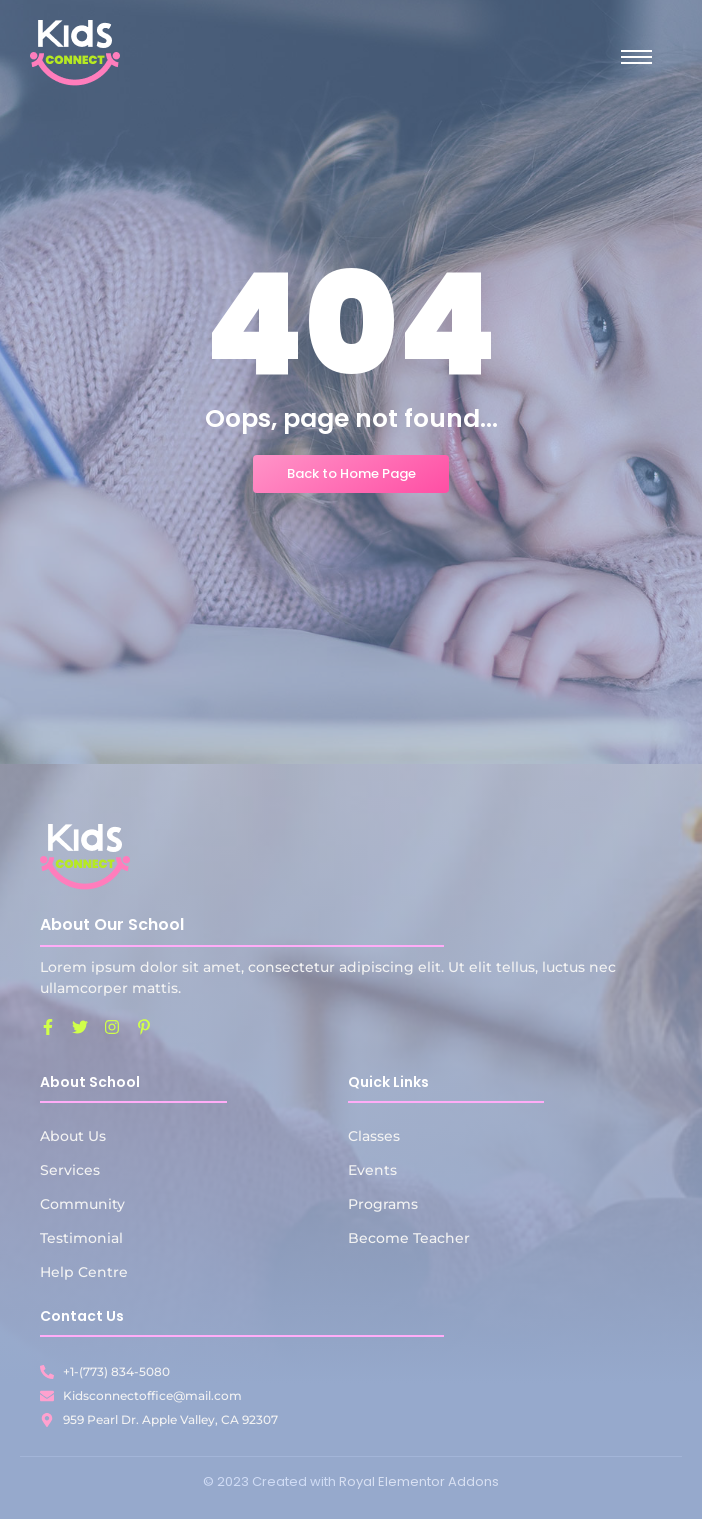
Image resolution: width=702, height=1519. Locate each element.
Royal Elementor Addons (419, 1481)
